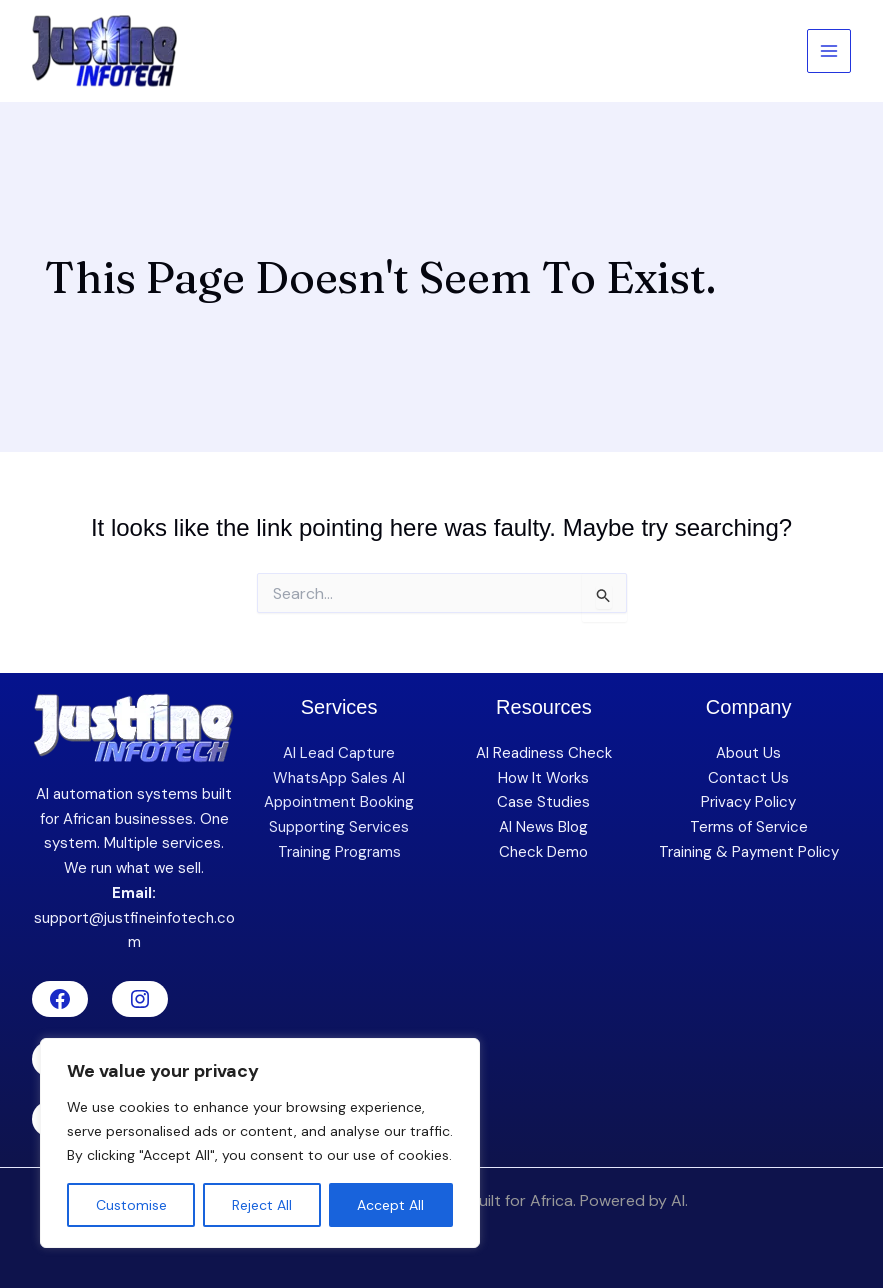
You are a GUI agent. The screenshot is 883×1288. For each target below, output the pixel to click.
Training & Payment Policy (749, 852)
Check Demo (543, 852)
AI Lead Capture (339, 753)
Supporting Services (339, 827)
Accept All (390, 1205)
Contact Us (748, 778)
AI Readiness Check (544, 753)
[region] (260, 1143)
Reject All (262, 1205)
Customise (131, 1205)
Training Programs (339, 852)
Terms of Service (749, 827)
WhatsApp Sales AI (339, 778)
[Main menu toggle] (829, 51)
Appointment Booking (339, 802)
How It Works (543, 778)
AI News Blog (543, 827)
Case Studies (543, 802)
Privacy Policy (748, 802)
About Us (748, 753)
